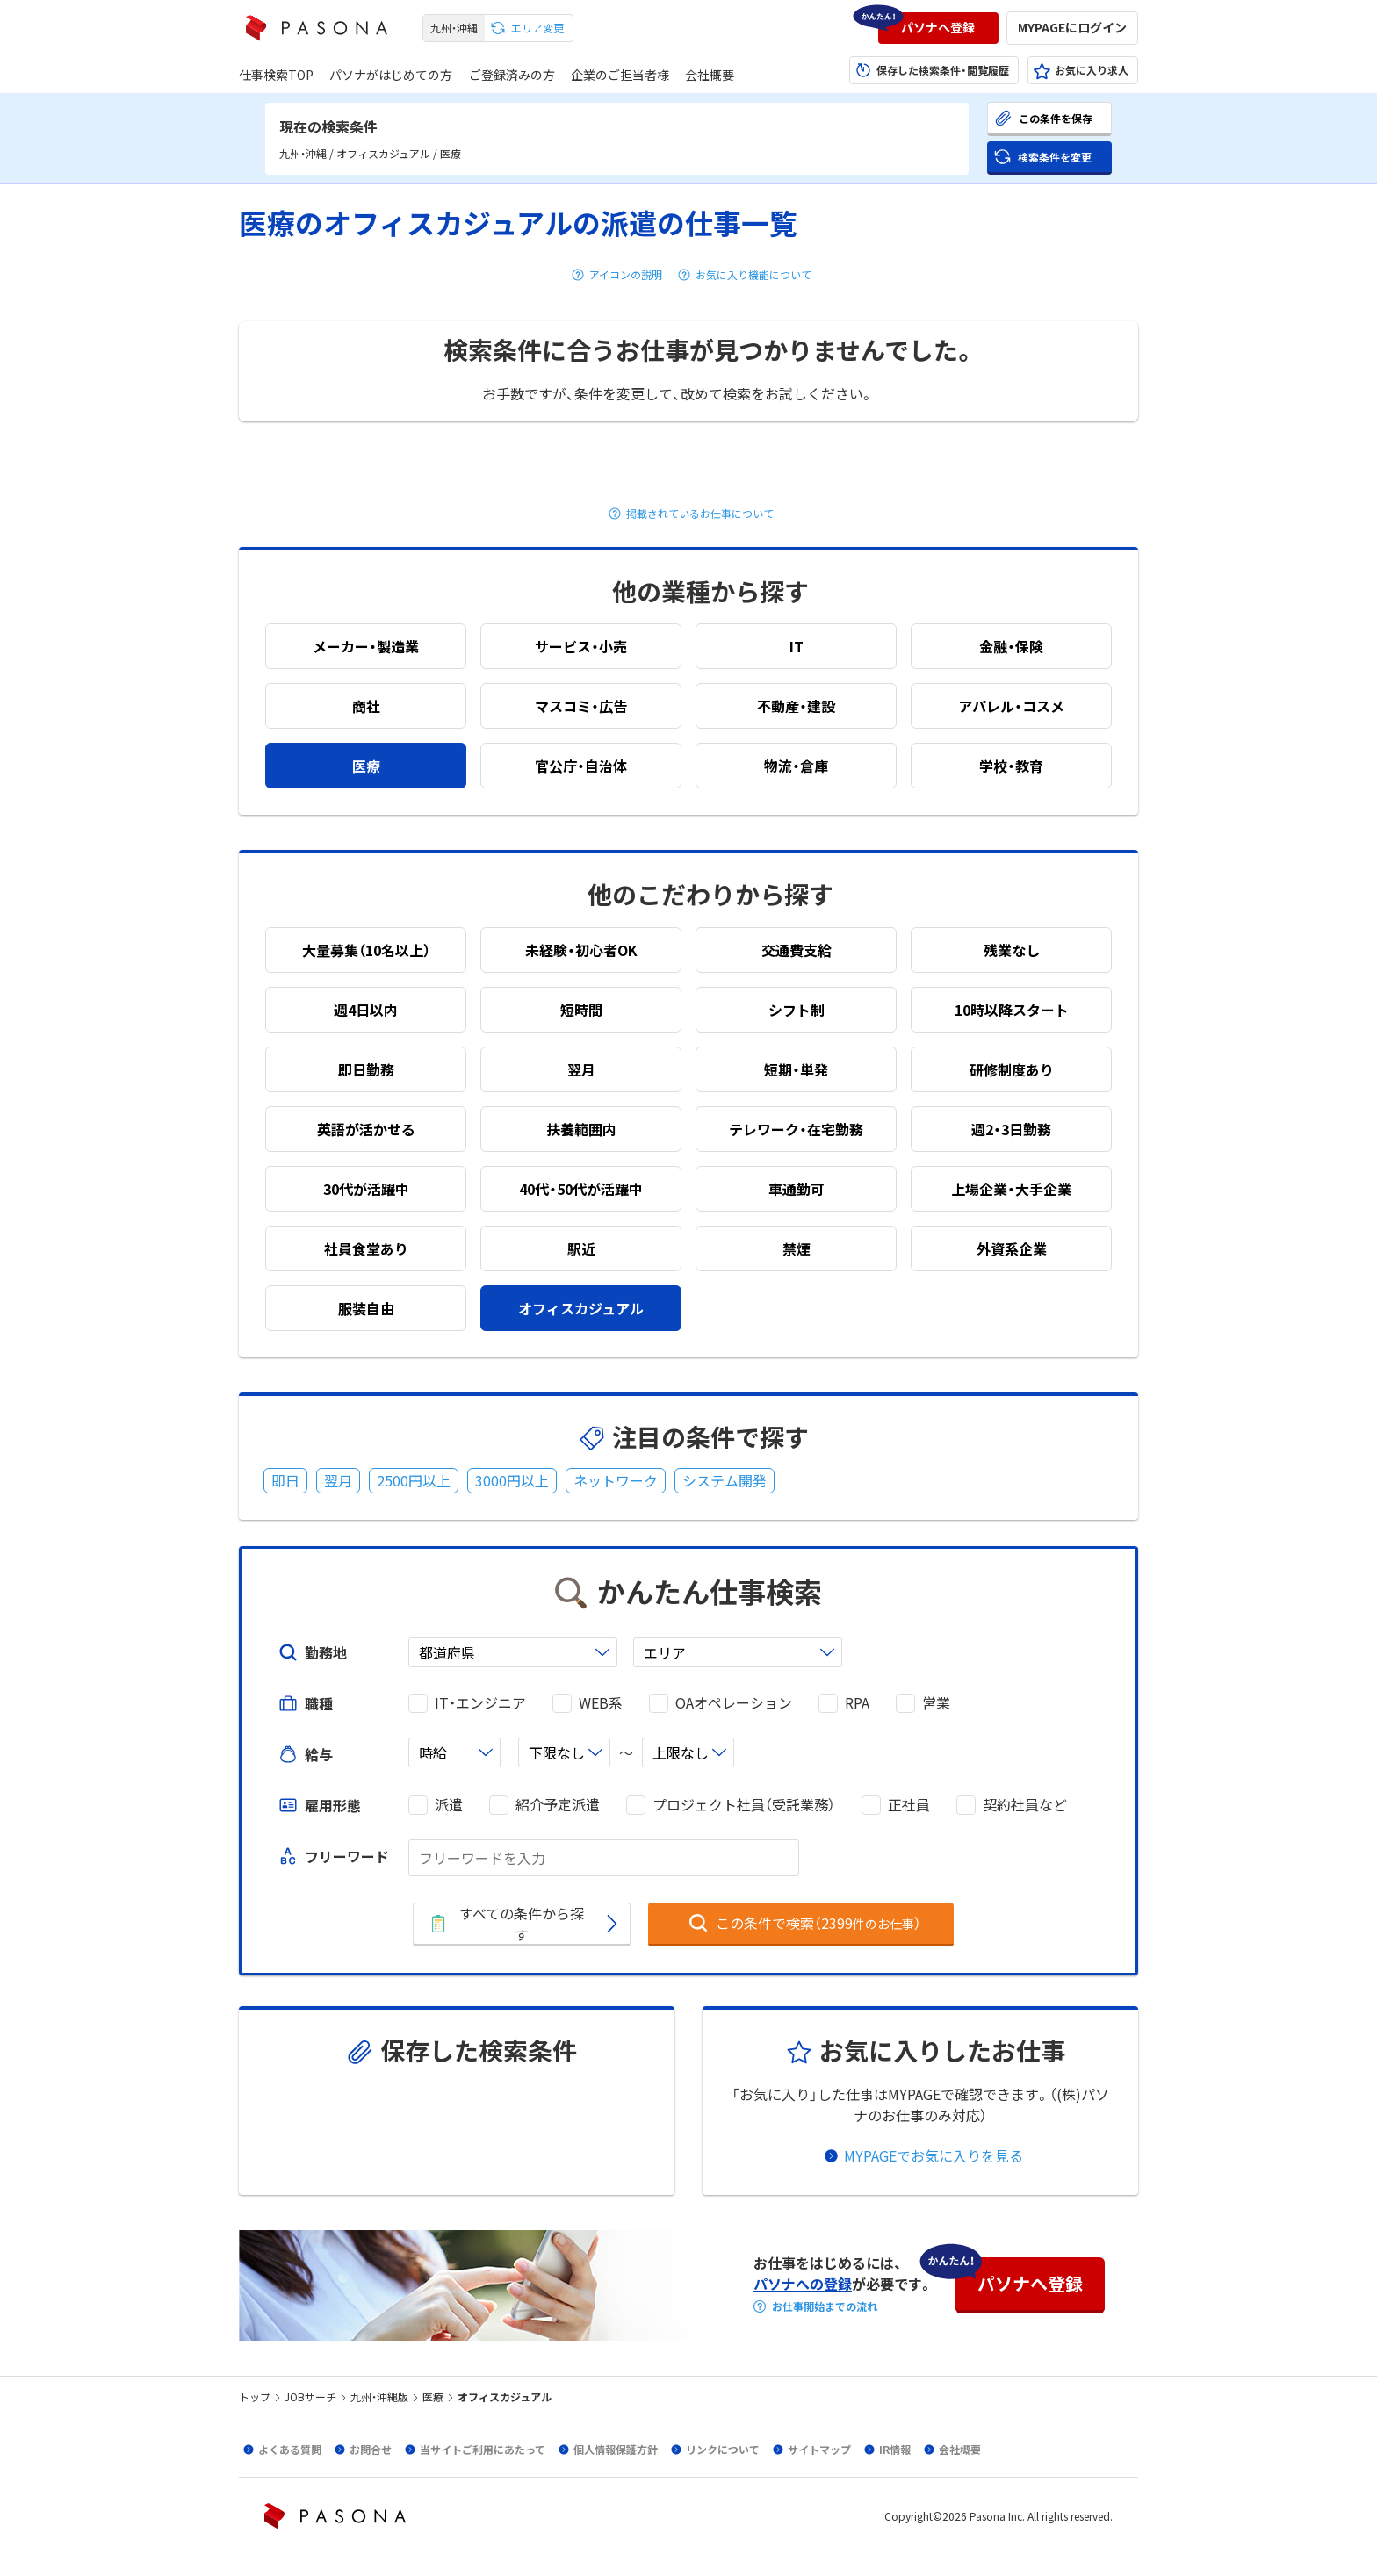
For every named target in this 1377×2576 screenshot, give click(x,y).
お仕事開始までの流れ (824, 2306)
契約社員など (1025, 1804)
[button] (938, 28)
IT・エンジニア (480, 1703)
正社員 (909, 1804)
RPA (857, 1703)
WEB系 (601, 1703)
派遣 (449, 1804)
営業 (936, 1703)
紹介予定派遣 (557, 1804)
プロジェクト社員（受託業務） (743, 1804)
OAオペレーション (733, 1703)
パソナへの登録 (802, 2283)
